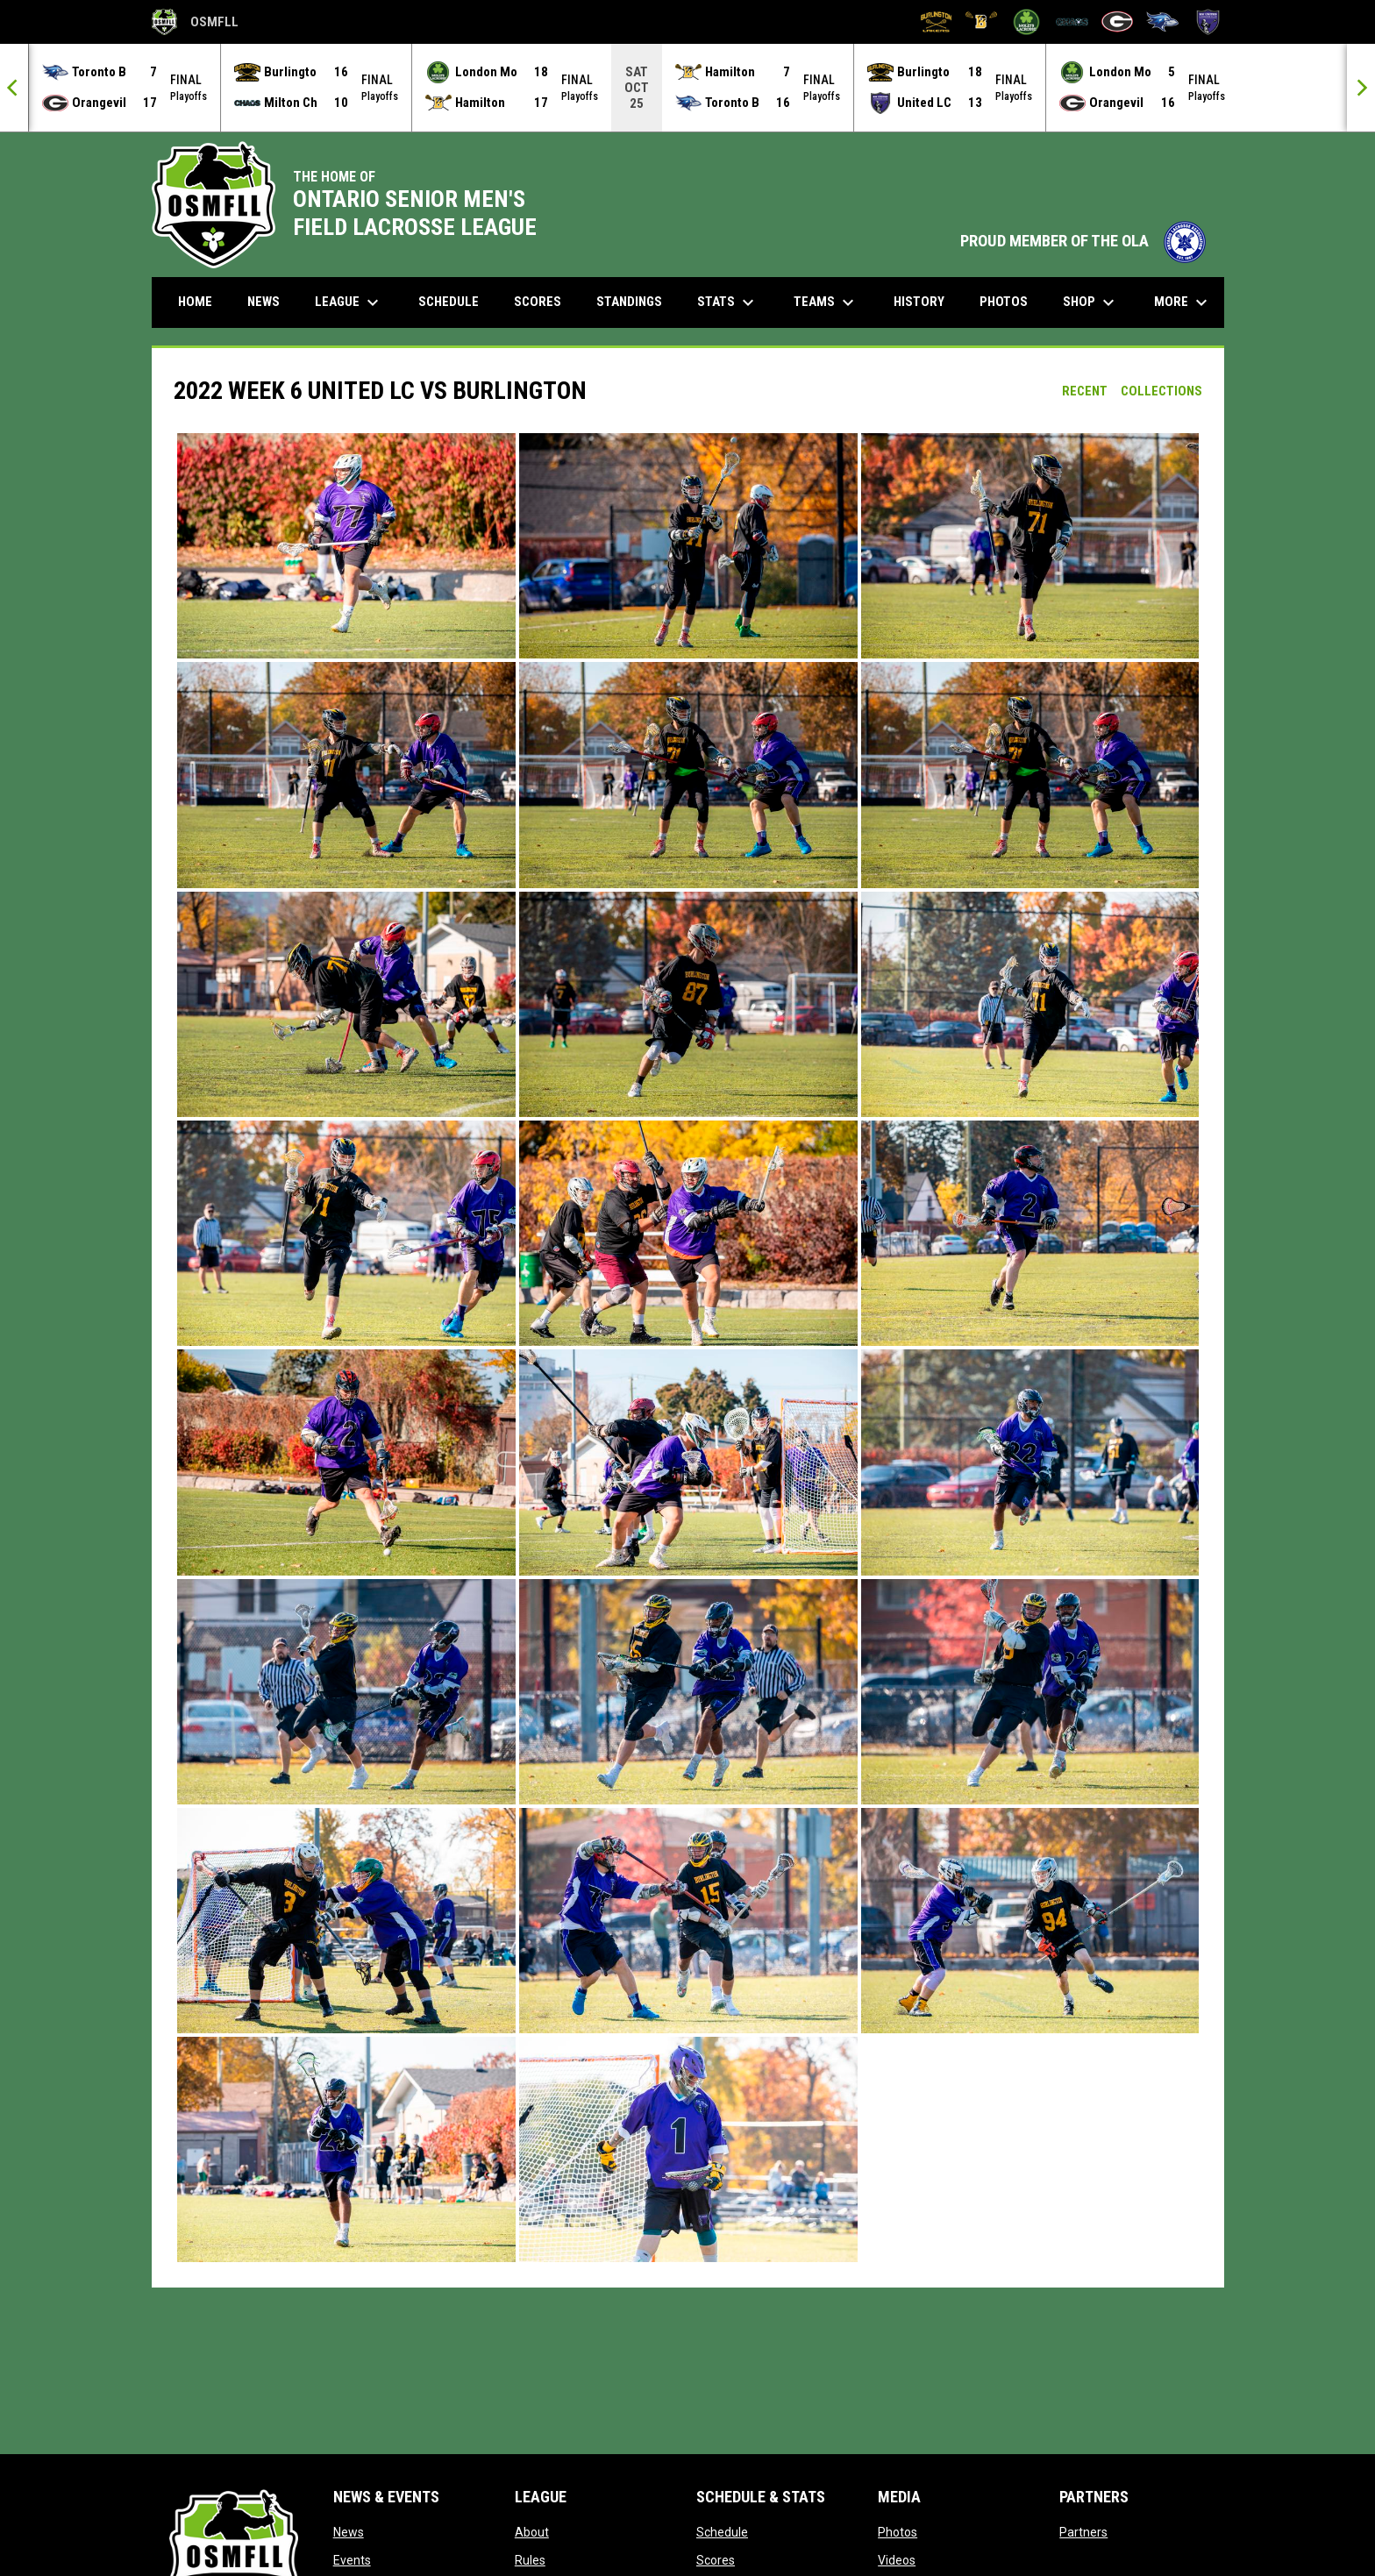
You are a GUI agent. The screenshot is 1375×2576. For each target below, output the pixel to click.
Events (352, 2560)
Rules (530, 2560)
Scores (715, 2560)
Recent (1085, 391)
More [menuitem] (1183, 302)
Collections (1161, 391)
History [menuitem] (919, 302)
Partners (1083, 2532)
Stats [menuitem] (728, 302)
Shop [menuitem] (1091, 302)
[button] (346, 545)
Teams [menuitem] (826, 302)
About (532, 2532)
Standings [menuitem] (629, 302)
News (348, 2532)
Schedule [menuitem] (448, 302)
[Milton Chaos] (1072, 22)
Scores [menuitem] (537, 302)
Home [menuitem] (195, 302)
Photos (897, 2532)
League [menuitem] (349, 302)
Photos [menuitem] (1004, 302)
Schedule (722, 2532)
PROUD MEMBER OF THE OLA (1083, 241)
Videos (896, 2560)
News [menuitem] (263, 302)
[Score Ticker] (687, 88)
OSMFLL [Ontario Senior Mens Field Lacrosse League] (195, 22)
